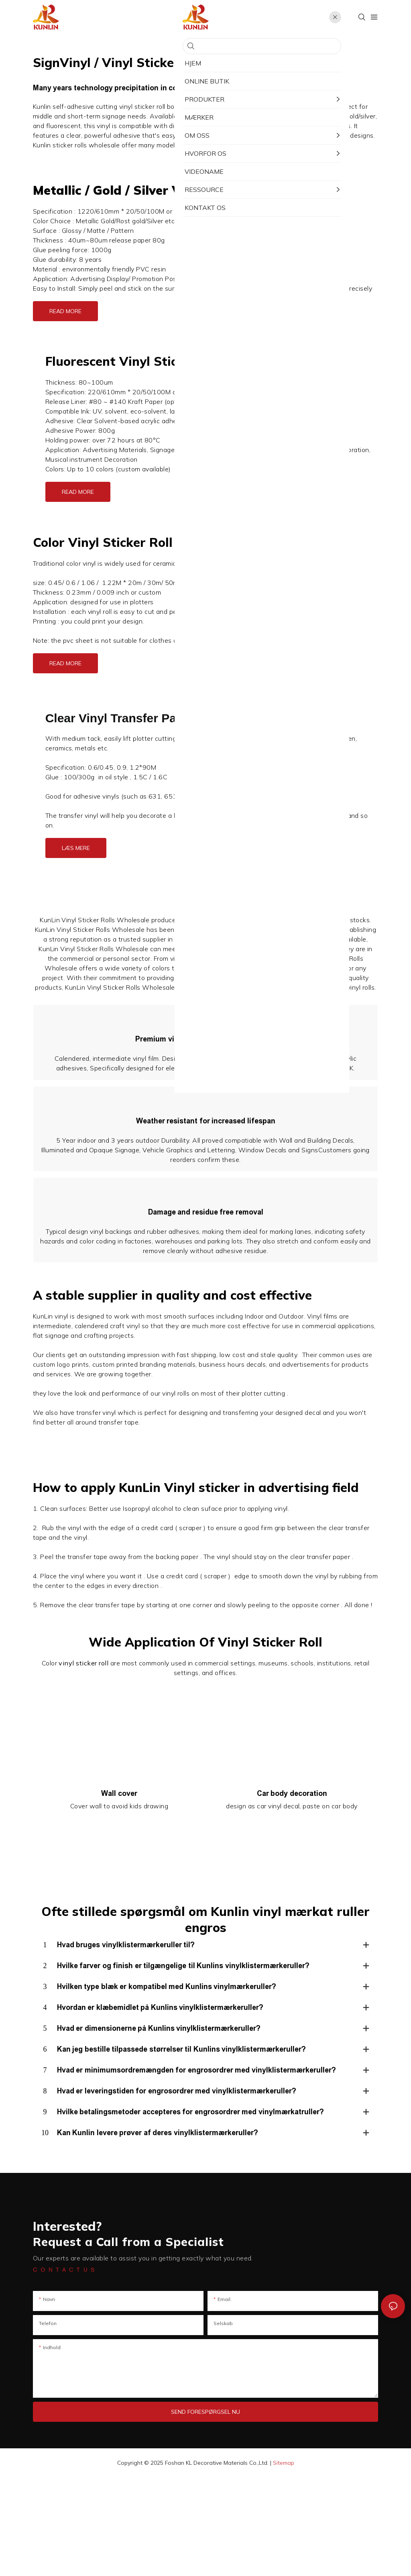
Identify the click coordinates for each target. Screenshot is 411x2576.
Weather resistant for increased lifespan (205, 1170)
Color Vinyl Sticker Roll (103, 542)
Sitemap (283, 2561)
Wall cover (119, 1892)
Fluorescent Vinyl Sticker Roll (134, 361)
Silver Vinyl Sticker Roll (205, 190)
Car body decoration (292, 1892)
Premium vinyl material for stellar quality (205, 1056)
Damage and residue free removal (205, 1294)
